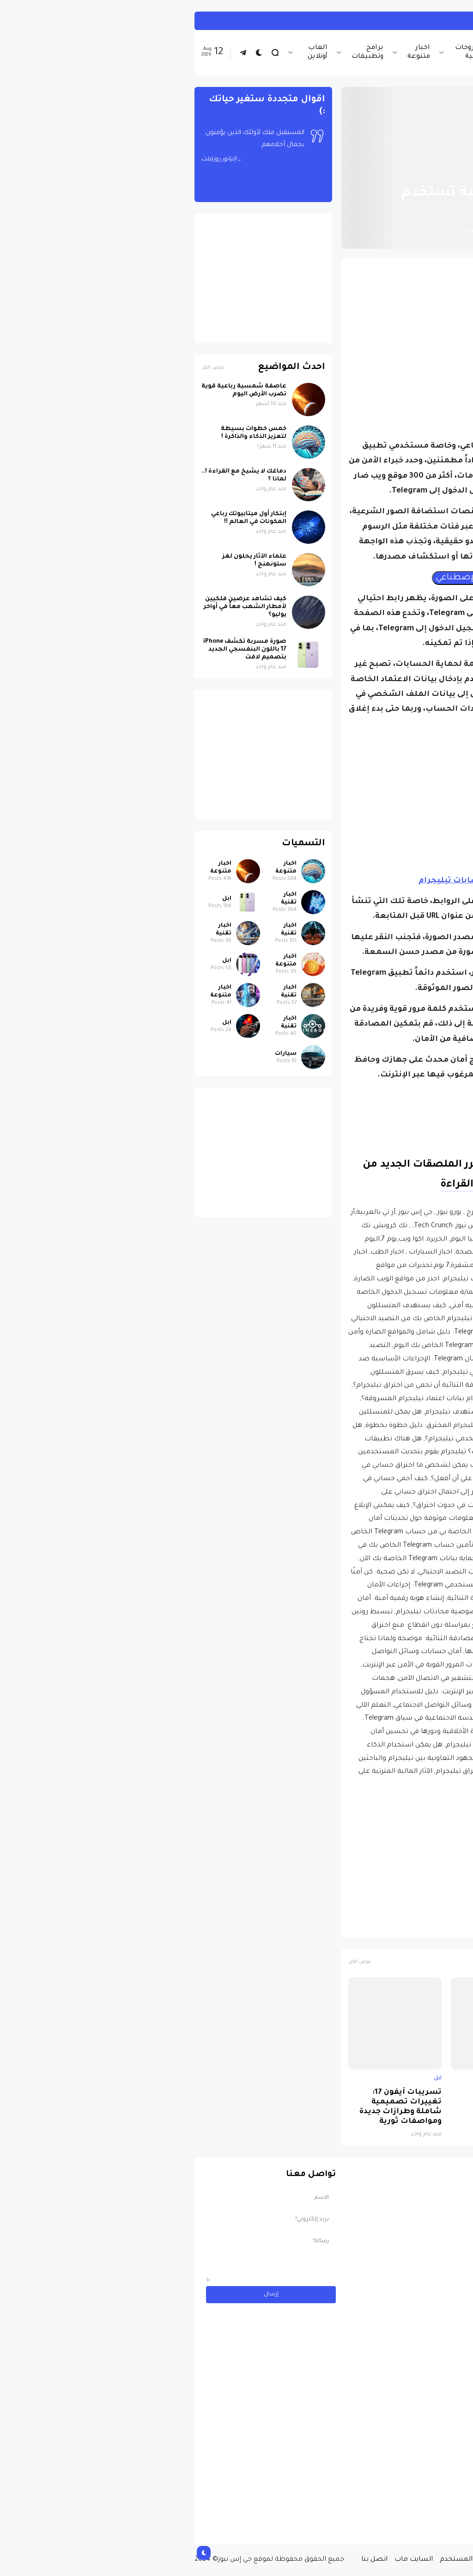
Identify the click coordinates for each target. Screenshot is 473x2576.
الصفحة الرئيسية (426, 170)
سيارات (98, 1054)
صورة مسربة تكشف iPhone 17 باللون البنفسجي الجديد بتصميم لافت (421, 2107)
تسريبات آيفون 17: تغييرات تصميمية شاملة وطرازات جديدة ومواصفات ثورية (213, 2107)
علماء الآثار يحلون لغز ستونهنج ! (67, 560)
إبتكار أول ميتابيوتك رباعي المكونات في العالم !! (61, 518)
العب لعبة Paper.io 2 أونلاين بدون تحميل (349, 20)
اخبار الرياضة (331, 52)
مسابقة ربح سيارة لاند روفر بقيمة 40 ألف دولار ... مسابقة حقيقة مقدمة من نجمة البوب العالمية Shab (397, 2499)
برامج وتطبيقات (180, 52)
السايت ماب (226, 2560)
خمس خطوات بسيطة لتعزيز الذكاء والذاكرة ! (66, 433)
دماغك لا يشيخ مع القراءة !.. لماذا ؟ (56, 475)
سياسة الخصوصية (345, 2560)
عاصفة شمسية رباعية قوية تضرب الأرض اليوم (56, 390)
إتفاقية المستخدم (280, 2560)
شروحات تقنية (281, 52)
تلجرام (369, 1926)
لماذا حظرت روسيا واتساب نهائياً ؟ (321, 2097)
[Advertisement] (310, 329)
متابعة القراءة (286, 1185)
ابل (455, 2078)
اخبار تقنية (376, 52)
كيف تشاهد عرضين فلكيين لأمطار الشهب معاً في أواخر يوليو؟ (57, 607)
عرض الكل (172, 1962)
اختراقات (401, 1926)
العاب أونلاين (130, 52)
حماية (340, 1926)
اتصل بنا (187, 2560)
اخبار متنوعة (231, 52)
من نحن (394, 2560)
